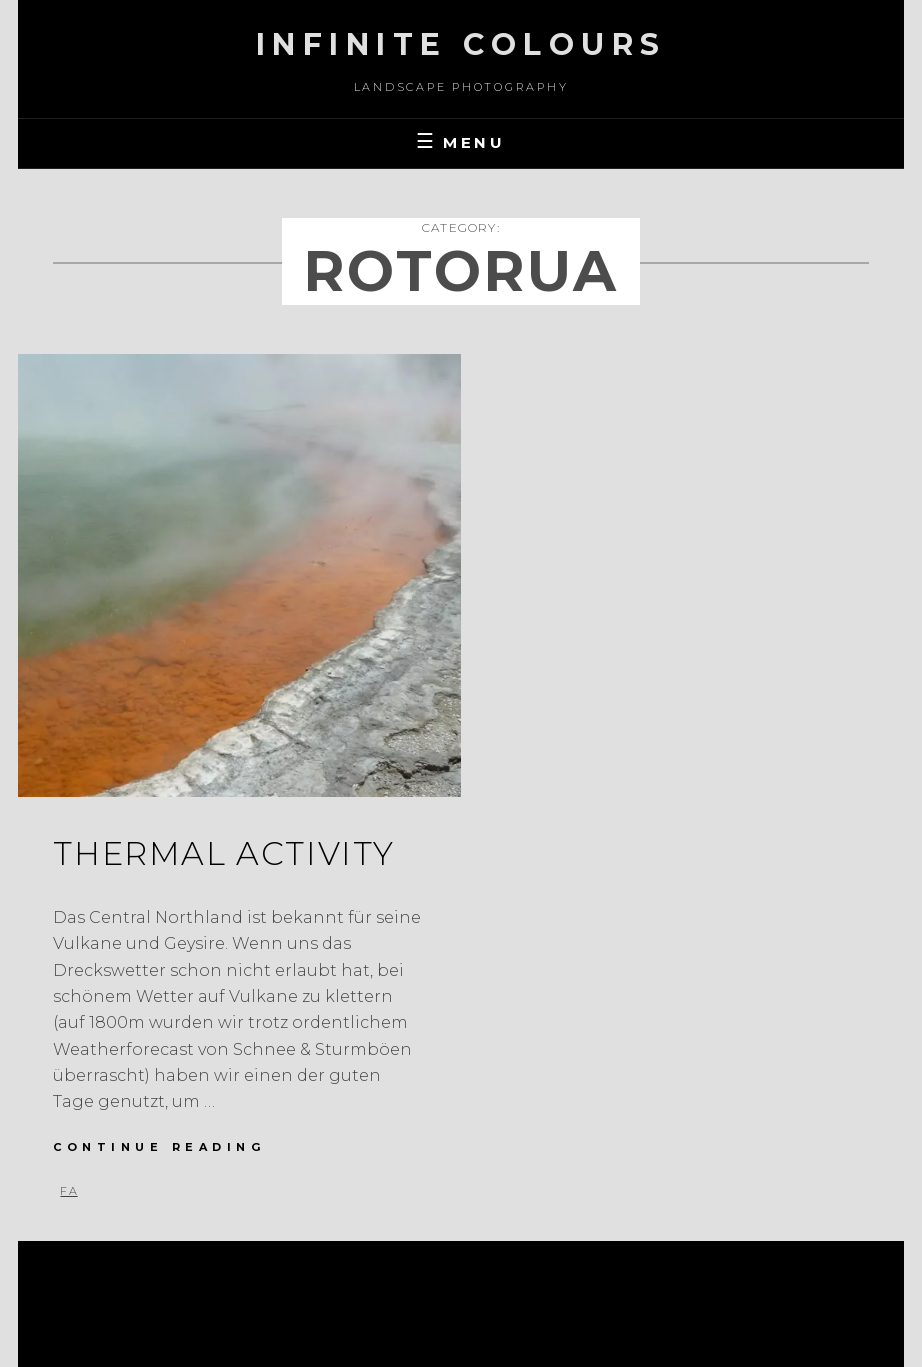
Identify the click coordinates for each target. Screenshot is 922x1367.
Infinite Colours (461, 44)
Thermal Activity (224, 853)
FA (68, 1191)
